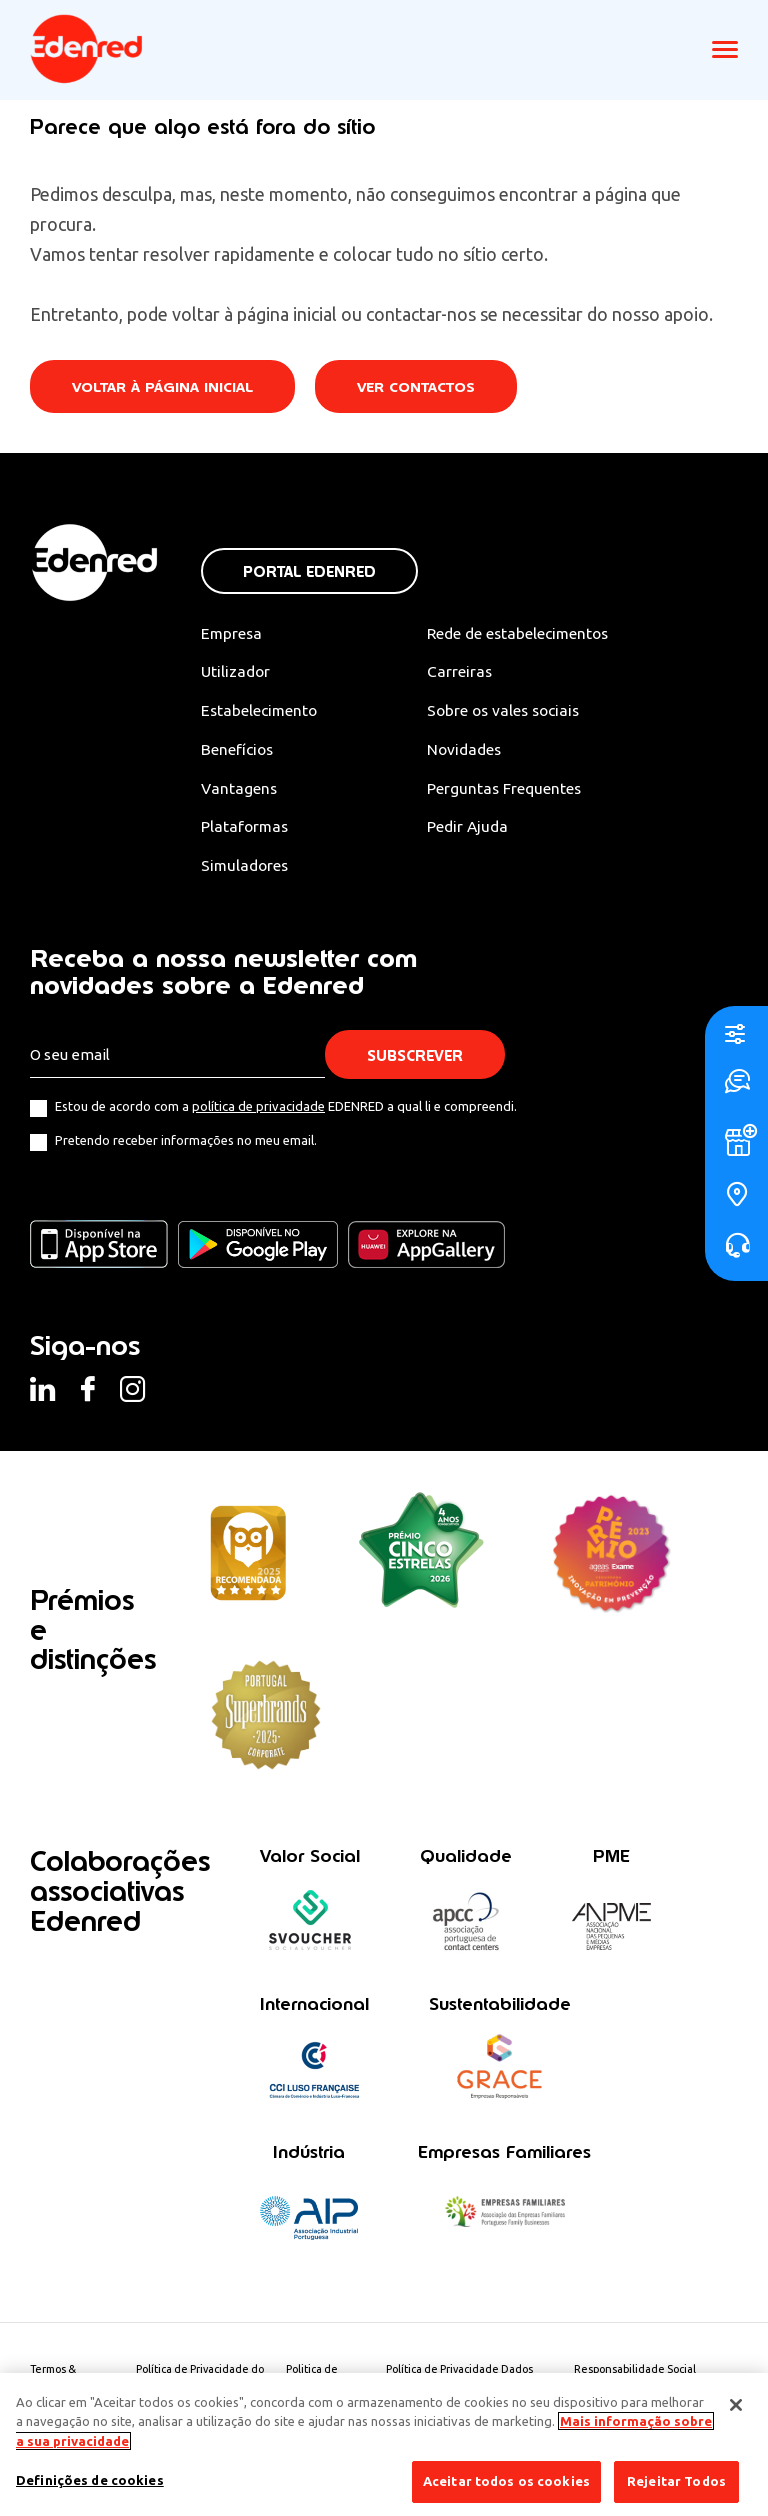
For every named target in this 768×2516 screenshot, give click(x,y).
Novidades (474, 751)
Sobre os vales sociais (515, 712)
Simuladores (246, 868)
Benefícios (238, 751)
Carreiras (468, 672)
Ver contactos (421, 387)
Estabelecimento (261, 712)
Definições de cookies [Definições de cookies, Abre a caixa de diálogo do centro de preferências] (90, 2480)
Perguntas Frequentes (513, 790)
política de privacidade (258, 1110)
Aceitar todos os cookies (506, 2481)
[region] (384, 2444)
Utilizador (237, 672)
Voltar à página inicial (164, 387)
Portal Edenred (309, 571)
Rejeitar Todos (676, 2481)
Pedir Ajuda (476, 829)
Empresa (232, 633)
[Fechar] (736, 2405)
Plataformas (246, 829)
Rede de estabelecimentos (529, 633)
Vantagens (240, 790)
